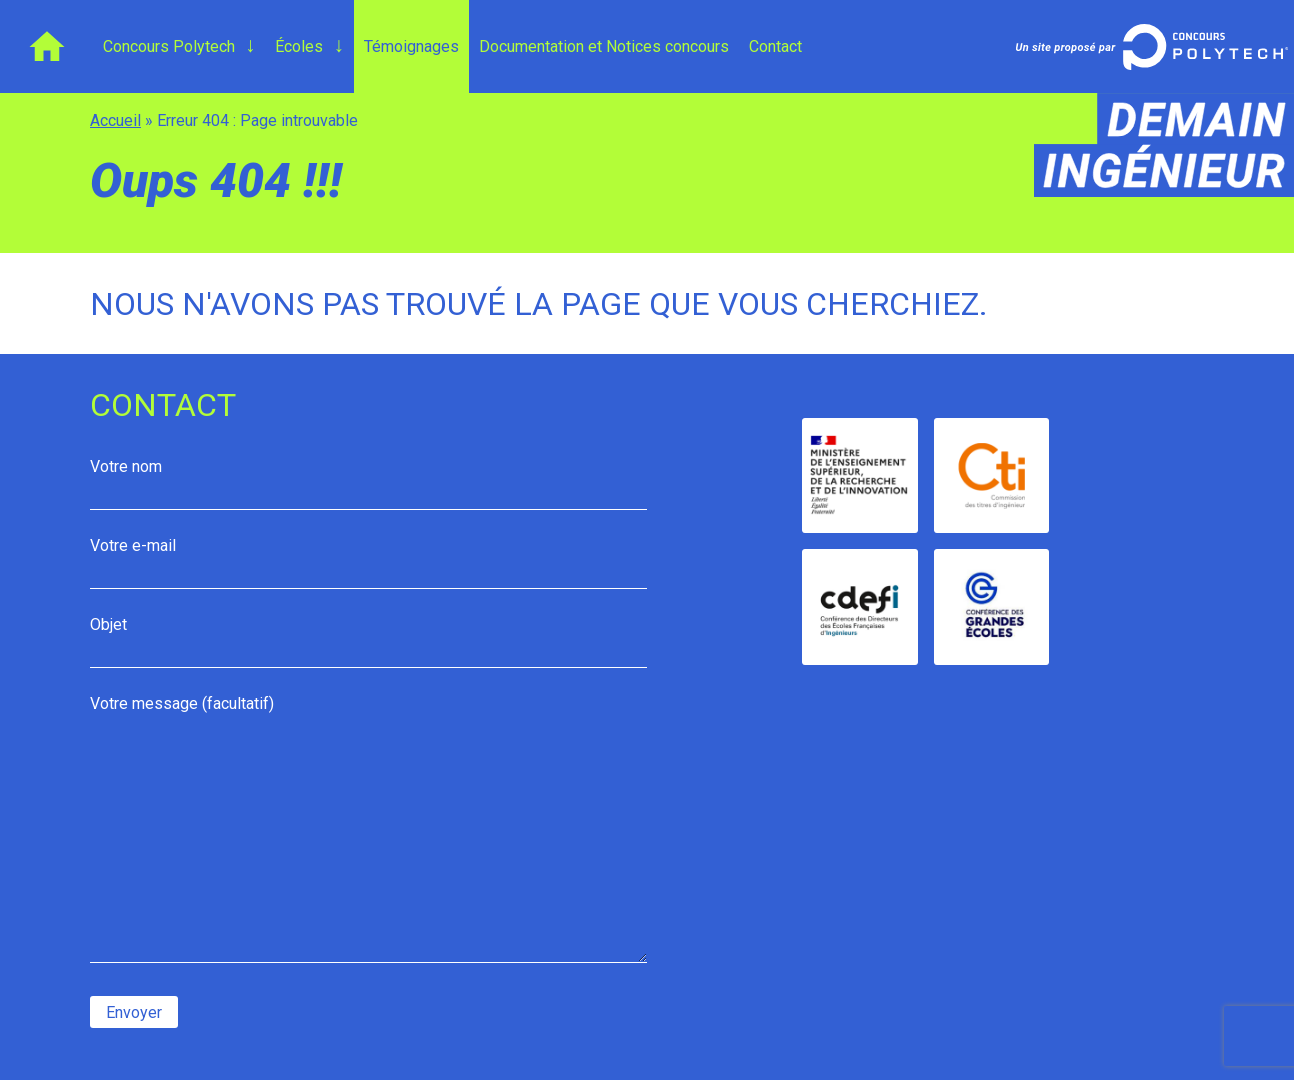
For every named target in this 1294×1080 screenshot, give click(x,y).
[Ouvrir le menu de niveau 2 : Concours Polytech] (250, 45)
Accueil (46, 46)
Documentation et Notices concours (604, 46)
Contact (775, 46)
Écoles (299, 46)
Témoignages (411, 46)
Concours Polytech (169, 46)
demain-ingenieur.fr (1158, 145)
